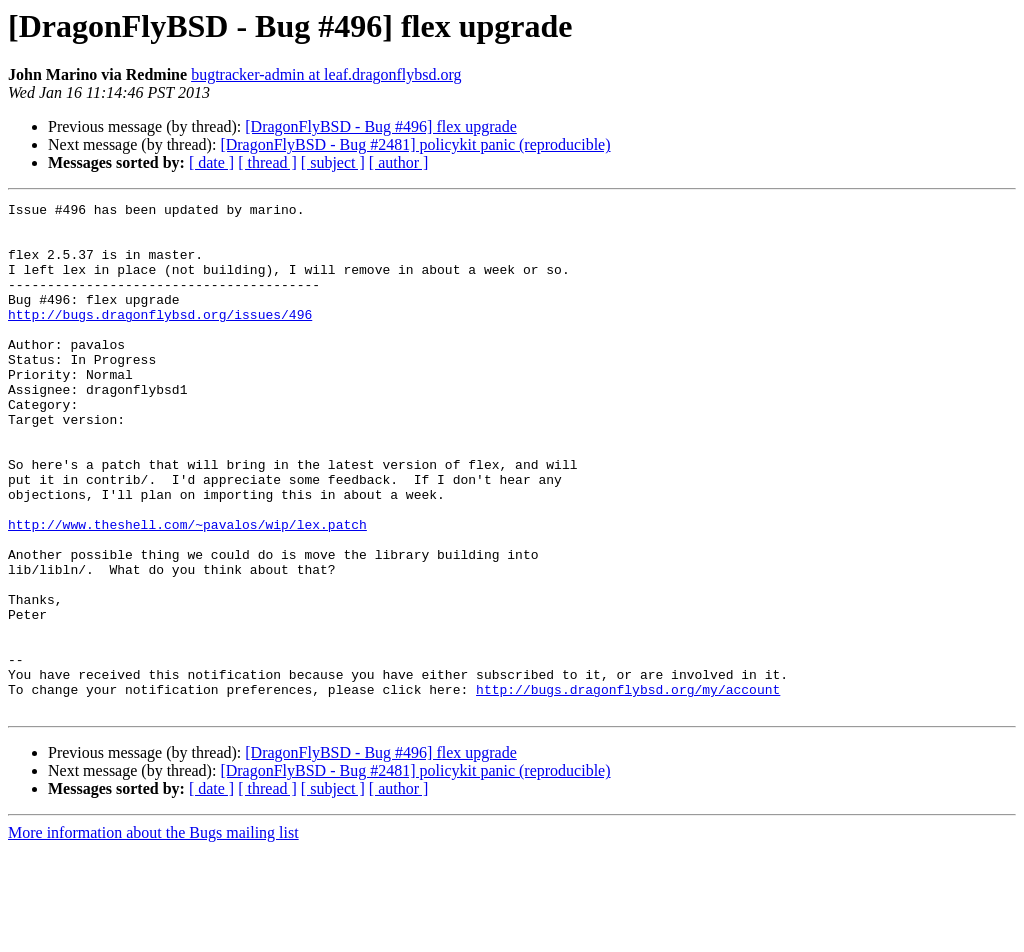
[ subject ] (333, 162)
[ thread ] (267, 162)
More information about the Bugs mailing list (153, 934)
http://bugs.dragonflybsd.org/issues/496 (160, 338)
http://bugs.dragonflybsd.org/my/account (628, 788)
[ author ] (399, 162)
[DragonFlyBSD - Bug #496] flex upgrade (381, 126)
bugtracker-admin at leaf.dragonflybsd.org (326, 74)
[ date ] (211, 162)
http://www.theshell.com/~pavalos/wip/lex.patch (187, 590)
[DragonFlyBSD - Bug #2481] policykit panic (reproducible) (415, 144)
